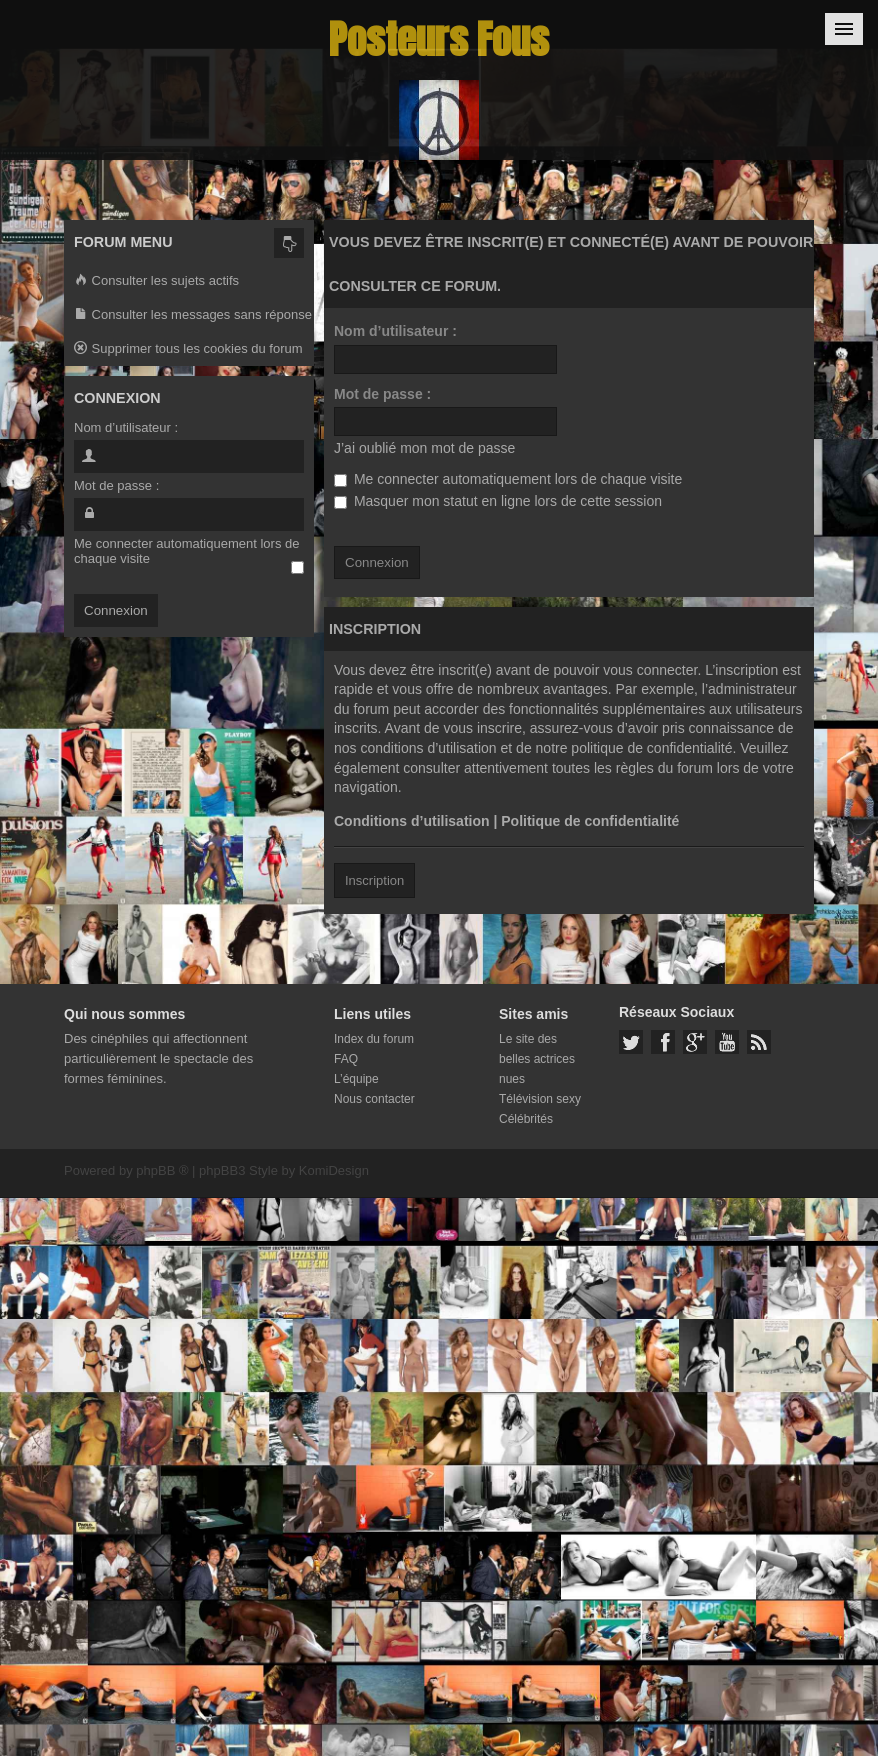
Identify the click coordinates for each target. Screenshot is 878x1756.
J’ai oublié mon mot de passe (424, 448)
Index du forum (374, 1039)
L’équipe (356, 1079)
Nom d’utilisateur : (395, 331)
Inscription (374, 880)
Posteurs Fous (439, 39)
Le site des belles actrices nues (537, 1059)
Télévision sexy (540, 1099)
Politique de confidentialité (590, 821)
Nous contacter (374, 1099)
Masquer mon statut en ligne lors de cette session (498, 501)
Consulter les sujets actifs (156, 281)
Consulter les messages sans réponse (193, 315)
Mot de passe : (382, 394)
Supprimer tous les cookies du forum (188, 349)
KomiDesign (334, 1170)
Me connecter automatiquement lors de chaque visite (508, 479)
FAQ (346, 1059)
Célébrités (526, 1119)
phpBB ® (162, 1170)
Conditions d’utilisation (412, 821)
